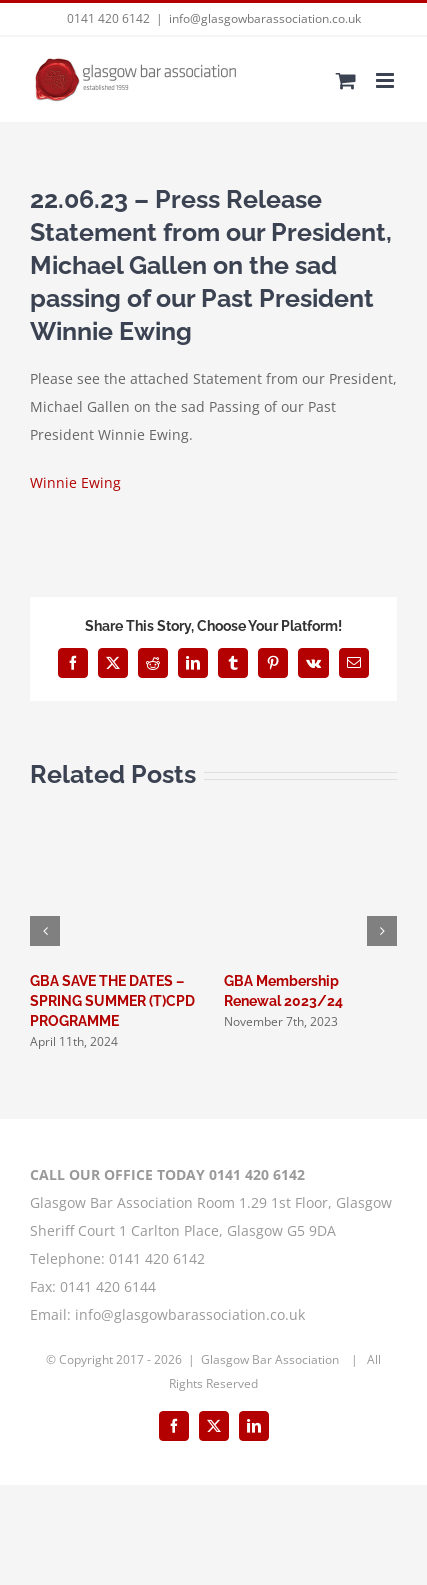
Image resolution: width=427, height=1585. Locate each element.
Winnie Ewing (75, 482)
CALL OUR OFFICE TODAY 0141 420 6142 (167, 1174)
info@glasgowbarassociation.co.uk (265, 18)
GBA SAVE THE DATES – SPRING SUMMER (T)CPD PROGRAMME (112, 1001)
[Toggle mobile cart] (346, 80)
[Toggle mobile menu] (386, 80)
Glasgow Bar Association (271, 1359)
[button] (45, 931)
